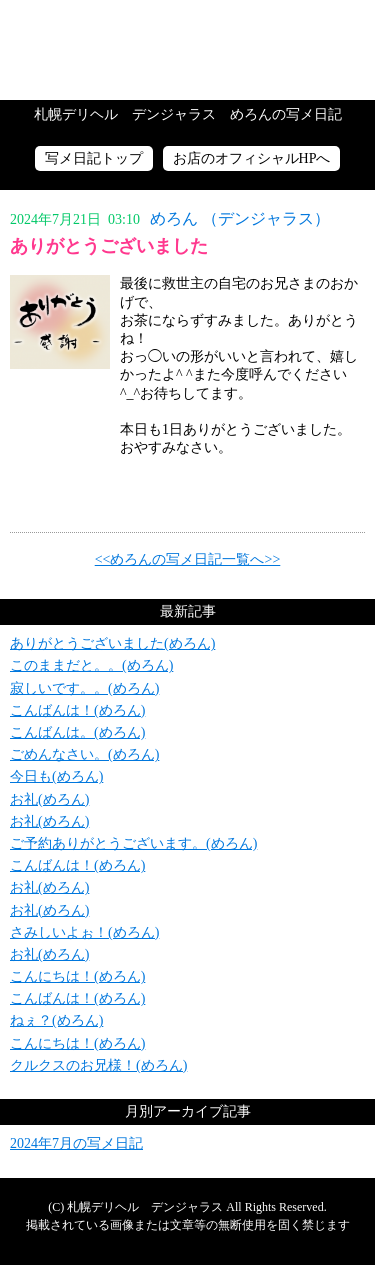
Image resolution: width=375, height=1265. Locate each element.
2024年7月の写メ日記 (76, 1143)
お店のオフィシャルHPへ (252, 158)
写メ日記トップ (94, 158)
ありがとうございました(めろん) (112, 643)
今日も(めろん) (56, 776)
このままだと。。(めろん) (91, 665)
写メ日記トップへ (187, 50)
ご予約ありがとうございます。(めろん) (133, 843)
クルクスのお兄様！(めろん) (98, 1065)
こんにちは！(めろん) (77, 976)
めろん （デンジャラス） (240, 218)
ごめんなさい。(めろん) (84, 754)
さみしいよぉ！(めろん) (84, 932)
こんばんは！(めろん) (77, 710)
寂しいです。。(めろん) (84, 688)
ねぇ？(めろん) (56, 1020)
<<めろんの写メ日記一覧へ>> (188, 559)
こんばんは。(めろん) (77, 732)
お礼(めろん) (49, 799)
